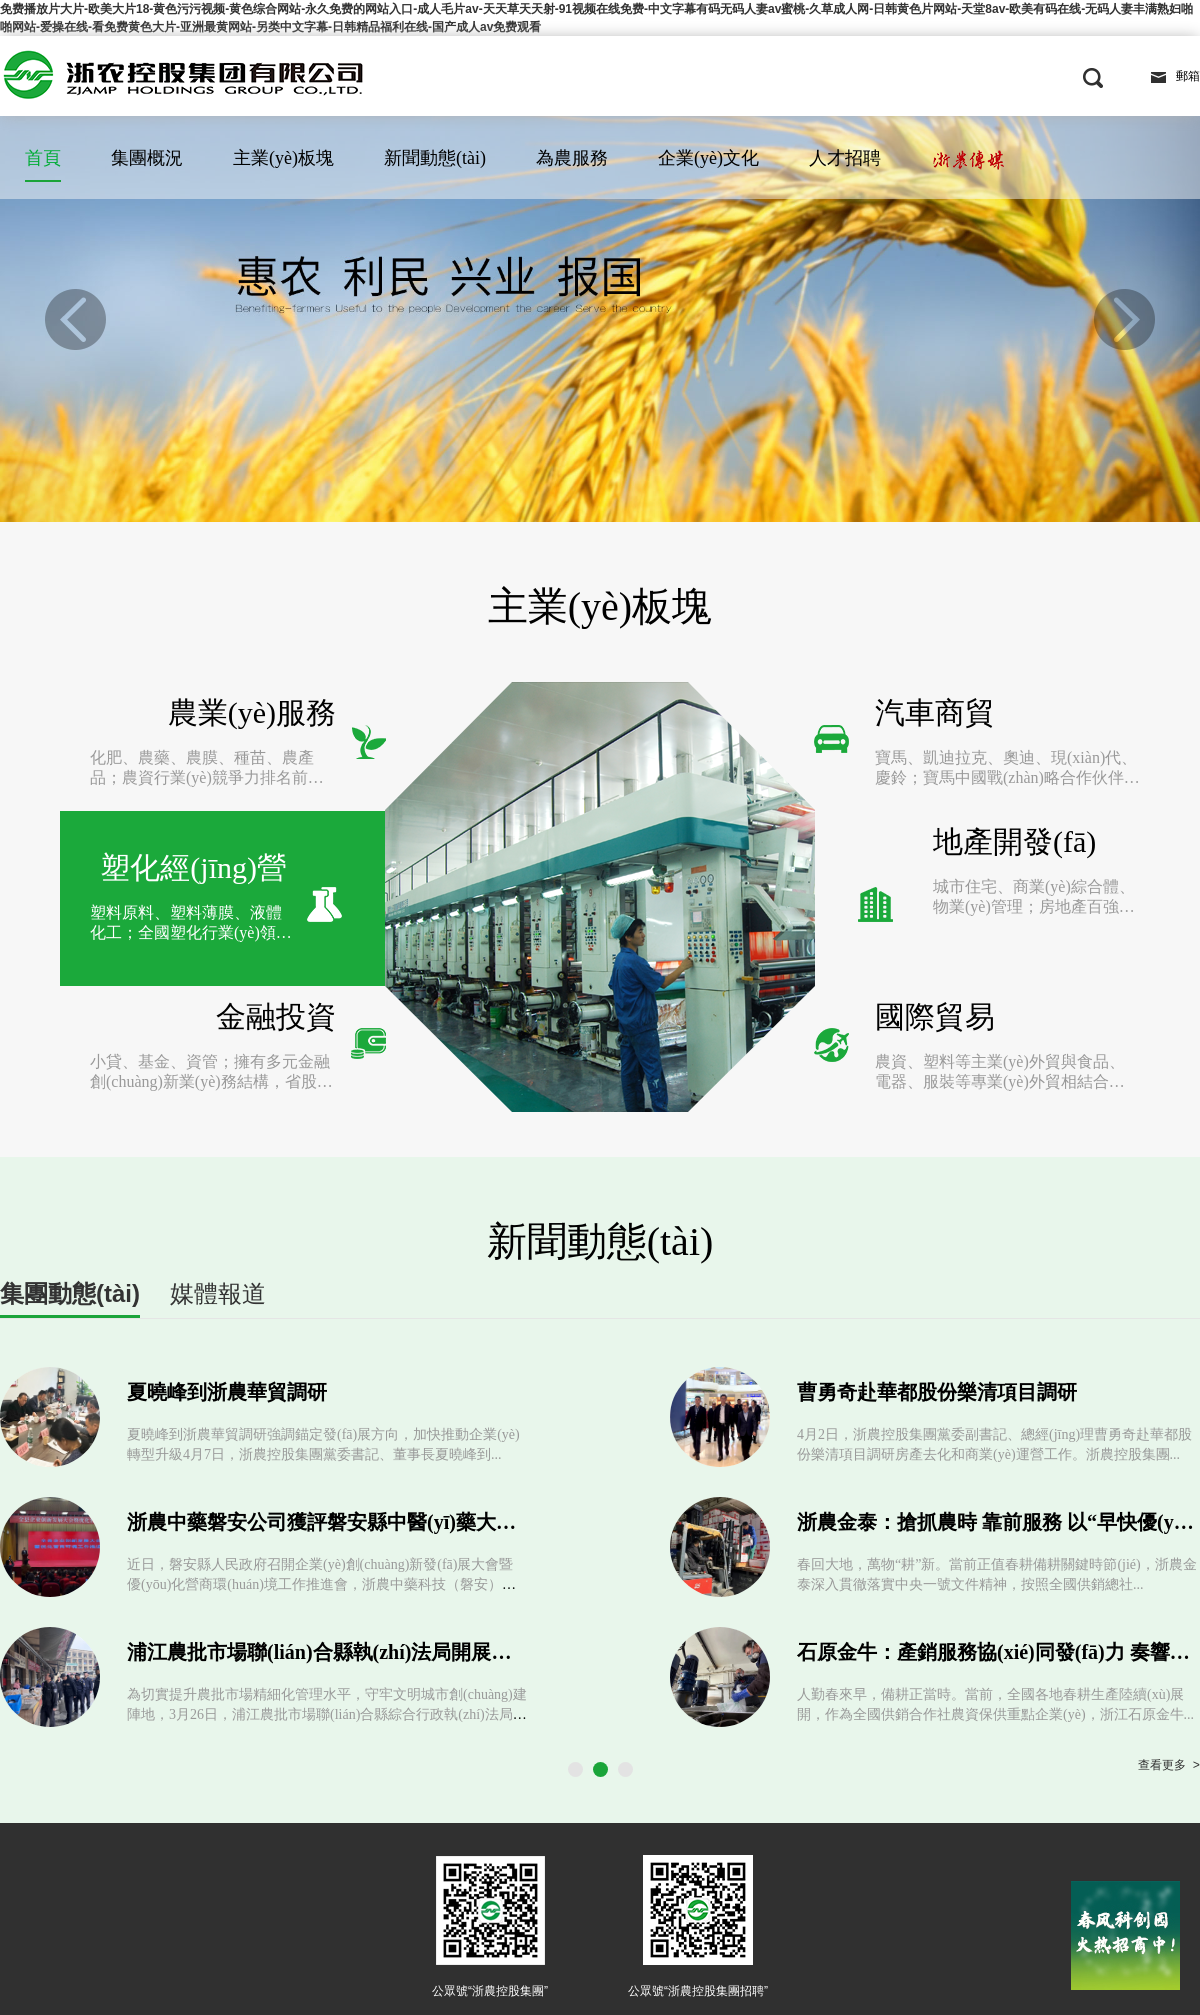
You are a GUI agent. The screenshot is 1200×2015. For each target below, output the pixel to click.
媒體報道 (218, 1147)
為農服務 (572, 158)
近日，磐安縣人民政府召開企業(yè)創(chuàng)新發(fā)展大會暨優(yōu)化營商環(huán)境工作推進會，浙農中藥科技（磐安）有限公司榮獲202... (321, 1438)
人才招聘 (845, 158)
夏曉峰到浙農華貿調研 (227, 1246)
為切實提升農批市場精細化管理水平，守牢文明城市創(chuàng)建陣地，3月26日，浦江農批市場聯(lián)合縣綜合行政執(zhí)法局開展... (327, 1568)
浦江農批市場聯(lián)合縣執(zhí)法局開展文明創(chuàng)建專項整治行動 (447, 1506)
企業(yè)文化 (708, 158)
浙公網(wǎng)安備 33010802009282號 (895, 1900)
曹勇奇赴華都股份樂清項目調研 (937, 1246)
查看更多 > (1169, 1620)
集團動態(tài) (70, 1147)
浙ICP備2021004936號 (713, 1905)
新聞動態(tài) (435, 158)
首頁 (43, 158)
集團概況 (147, 158)
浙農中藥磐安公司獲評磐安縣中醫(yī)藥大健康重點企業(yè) (387, 1376)
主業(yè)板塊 (283, 158)
